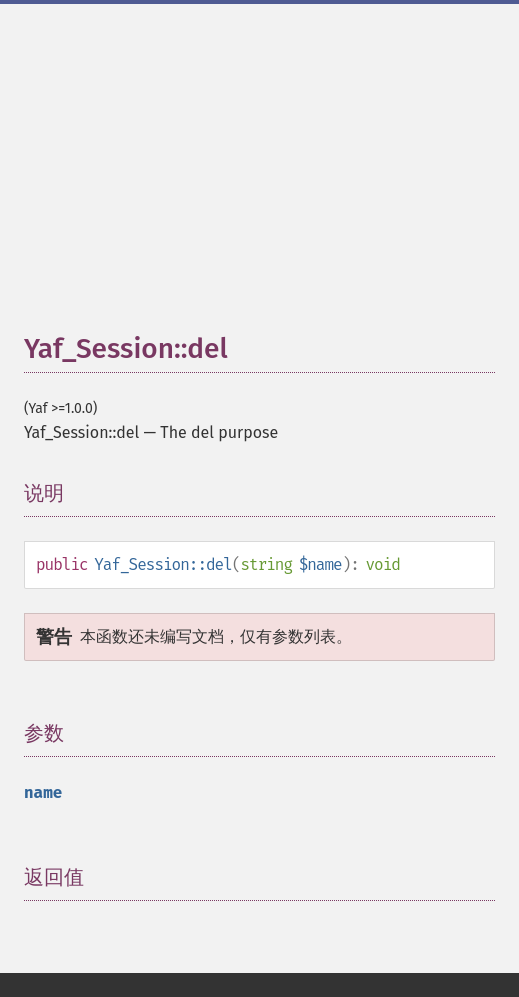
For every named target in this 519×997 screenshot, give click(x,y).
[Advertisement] (271, 178)
